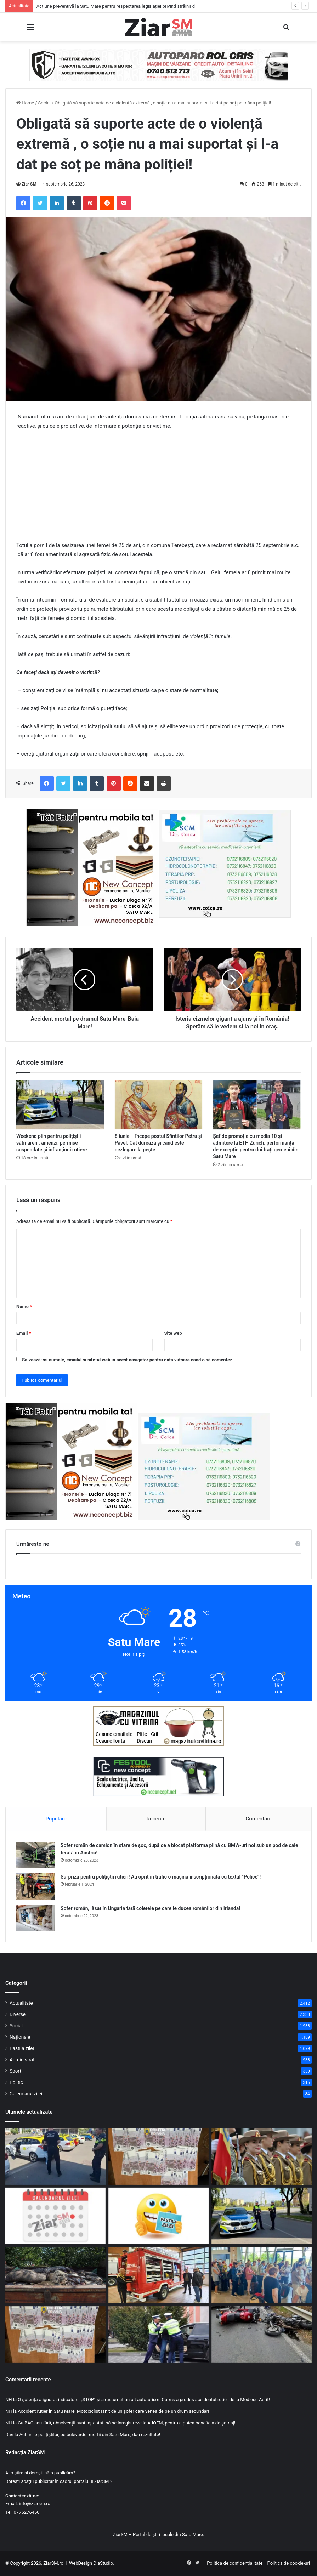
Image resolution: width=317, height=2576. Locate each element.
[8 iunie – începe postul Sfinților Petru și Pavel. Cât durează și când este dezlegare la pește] (159, 1104)
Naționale (20, 2037)
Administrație (24, 2059)
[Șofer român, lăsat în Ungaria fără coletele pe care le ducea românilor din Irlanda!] (35, 1918)
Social (44, 103)
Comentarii (258, 1819)
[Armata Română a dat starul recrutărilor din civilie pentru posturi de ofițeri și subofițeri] (261, 2156)
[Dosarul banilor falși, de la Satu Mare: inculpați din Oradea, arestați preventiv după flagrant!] (158, 2156)
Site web (173, 1333)
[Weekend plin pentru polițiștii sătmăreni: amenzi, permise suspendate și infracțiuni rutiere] (60, 1104)
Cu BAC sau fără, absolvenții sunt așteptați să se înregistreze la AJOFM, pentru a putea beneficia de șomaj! (126, 2423)
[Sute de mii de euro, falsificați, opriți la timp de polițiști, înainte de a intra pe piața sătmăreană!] (55, 2334)
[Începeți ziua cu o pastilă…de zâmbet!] (158, 2216)
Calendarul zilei (26, 2093)
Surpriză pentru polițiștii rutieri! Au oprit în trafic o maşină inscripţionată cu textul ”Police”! (161, 1877)
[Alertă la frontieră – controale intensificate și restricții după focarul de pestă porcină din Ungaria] (55, 2275)
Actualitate (21, 2003)
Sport (15, 2071)
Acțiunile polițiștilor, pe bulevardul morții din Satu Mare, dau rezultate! (89, 2434)
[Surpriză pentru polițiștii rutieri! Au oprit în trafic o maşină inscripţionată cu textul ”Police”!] (35, 1886)
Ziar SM (29, 184)
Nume (24, 1306)
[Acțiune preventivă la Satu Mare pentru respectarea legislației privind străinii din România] (55, 2156)
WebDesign (80, 2563)
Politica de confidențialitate (234, 2563)
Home (25, 103)
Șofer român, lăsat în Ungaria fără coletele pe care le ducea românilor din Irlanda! (150, 1908)
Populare (55, 1819)
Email (23, 1333)
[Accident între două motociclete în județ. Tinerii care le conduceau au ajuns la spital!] (261, 2334)
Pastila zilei (22, 2048)
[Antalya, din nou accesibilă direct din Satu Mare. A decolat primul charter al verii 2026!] (261, 2275)
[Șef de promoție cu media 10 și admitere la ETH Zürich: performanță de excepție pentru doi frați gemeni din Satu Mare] (257, 1104)
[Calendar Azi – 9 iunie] (55, 2216)
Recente (156, 1819)
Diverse (18, 2014)
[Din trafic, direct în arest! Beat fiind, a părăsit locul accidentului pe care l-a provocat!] (158, 2334)
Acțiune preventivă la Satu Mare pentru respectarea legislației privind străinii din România (127, 6)
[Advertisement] (158, 488)
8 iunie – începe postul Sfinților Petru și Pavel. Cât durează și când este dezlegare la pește (158, 1142)
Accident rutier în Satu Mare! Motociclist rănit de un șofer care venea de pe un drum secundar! (113, 2411)
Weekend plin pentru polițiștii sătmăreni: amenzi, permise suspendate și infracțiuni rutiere (51, 1142)
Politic (16, 2082)
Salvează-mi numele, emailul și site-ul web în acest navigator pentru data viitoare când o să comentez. (127, 1359)
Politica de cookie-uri (288, 2563)
